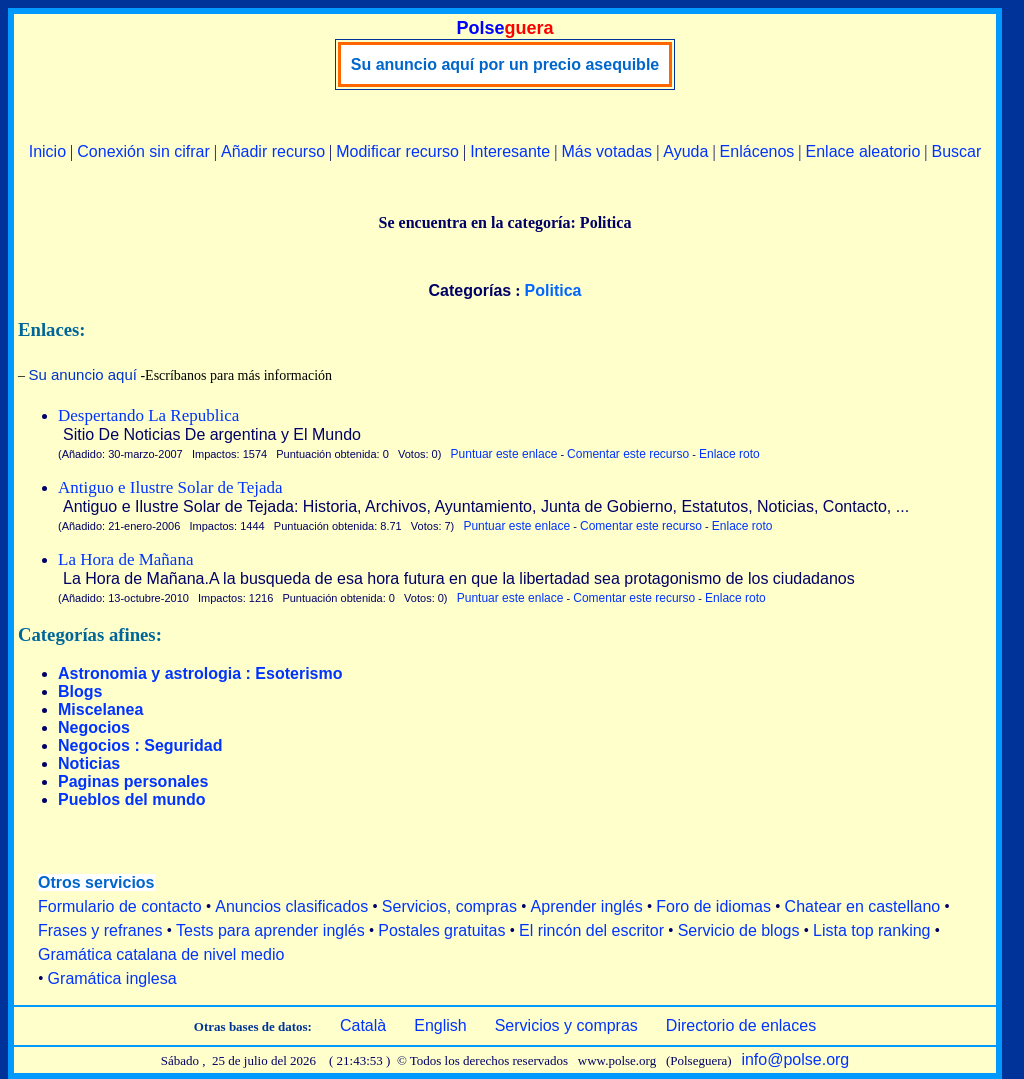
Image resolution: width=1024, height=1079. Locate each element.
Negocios (94, 727)
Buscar (956, 151)
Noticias (89, 763)
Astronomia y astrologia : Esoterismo (200, 673)
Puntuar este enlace (504, 454)
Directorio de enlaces (741, 1025)
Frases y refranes (100, 930)
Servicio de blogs (739, 930)
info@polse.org (795, 1059)
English (440, 1025)
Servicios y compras (566, 1025)
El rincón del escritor (591, 930)
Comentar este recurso (628, 454)
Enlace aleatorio (863, 151)
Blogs (80, 691)
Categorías (470, 290)
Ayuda (685, 151)
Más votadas (606, 151)
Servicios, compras (449, 906)
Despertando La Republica (148, 415)
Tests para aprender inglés (270, 930)
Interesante (510, 151)
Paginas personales (133, 781)
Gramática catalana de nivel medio (161, 954)
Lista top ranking (871, 930)
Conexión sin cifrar (143, 151)
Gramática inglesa (112, 978)
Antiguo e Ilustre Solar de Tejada (170, 487)
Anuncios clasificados (291, 906)
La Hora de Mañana (125, 559)
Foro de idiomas (713, 906)
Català (363, 1025)
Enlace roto (729, 454)
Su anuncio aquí (83, 374)
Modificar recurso (397, 151)
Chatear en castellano (863, 906)
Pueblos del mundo (132, 799)
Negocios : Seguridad (140, 745)
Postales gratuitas (441, 930)
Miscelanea (100, 709)
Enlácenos (757, 151)
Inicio (47, 151)
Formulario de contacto (120, 906)
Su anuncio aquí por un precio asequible (505, 64)
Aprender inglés (587, 906)
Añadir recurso (273, 151)
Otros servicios (96, 882)
